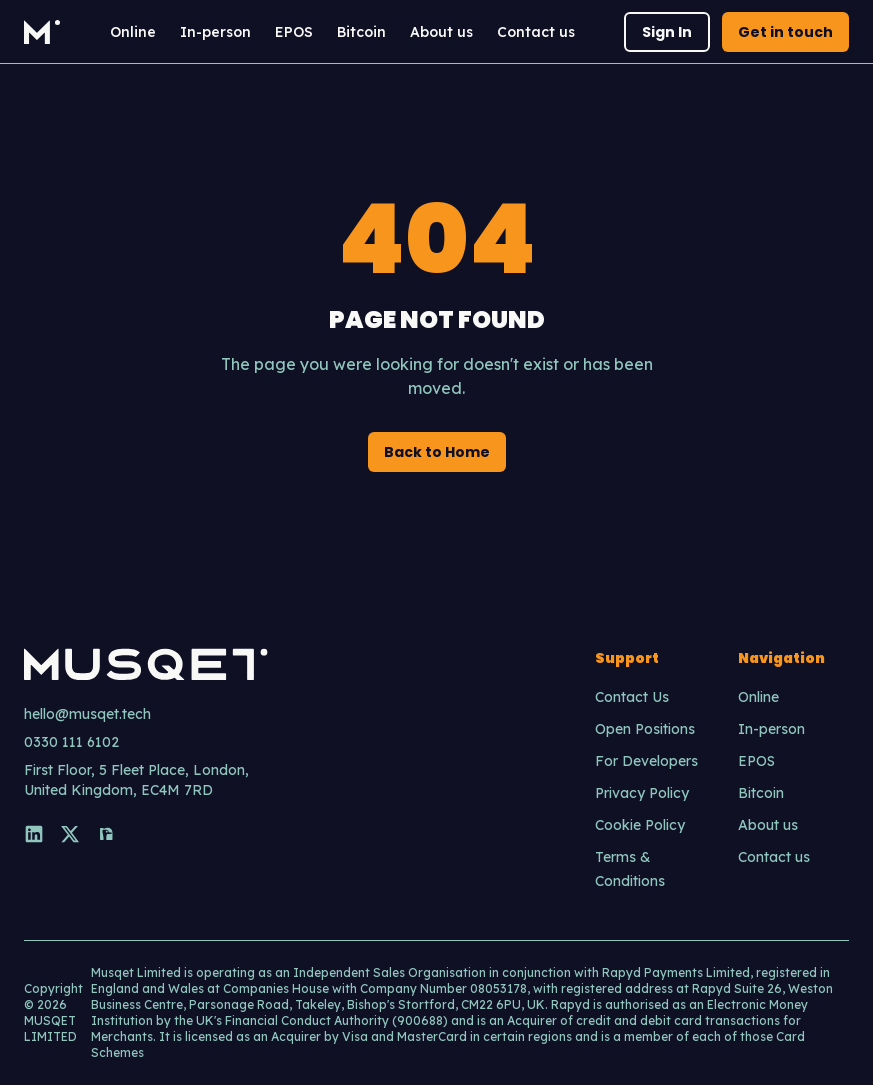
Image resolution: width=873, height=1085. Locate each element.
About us (441, 32)
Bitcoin (361, 32)
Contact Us (632, 697)
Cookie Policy (640, 825)
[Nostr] (106, 834)
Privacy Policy (642, 793)
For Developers (646, 761)
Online (133, 32)
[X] (70, 834)
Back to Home (437, 452)
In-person (215, 32)
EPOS (294, 32)
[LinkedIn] (34, 834)
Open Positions (645, 729)
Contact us (536, 32)
